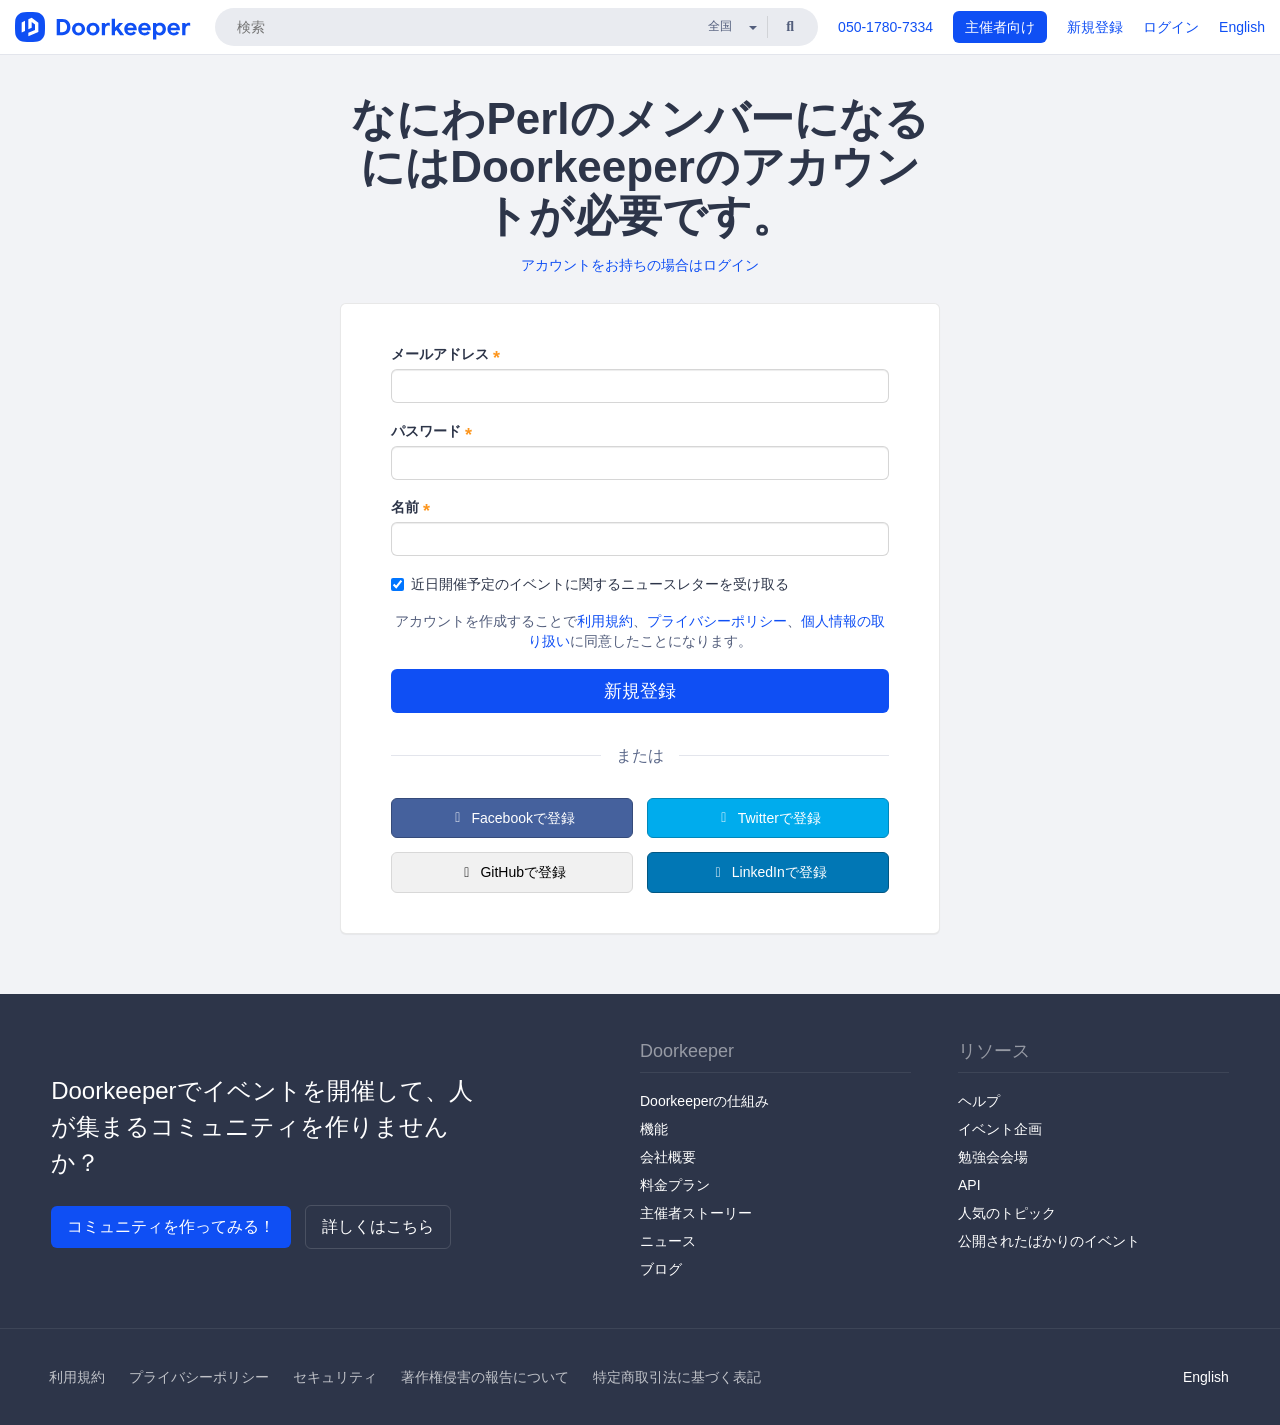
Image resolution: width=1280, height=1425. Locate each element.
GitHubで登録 (512, 872)
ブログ (661, 1269)
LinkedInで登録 (767, 872)
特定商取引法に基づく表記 (677, 1377)
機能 (654, 1129)
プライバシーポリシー (717, 621)
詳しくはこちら (378, 1226)
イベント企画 (1000, 1129)
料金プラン (675, 1185)
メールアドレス (445, 355)
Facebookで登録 (512, 818)
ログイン (1171, 27)
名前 (410, 508)
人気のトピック (1007, 1213)
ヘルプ (979, 1101)
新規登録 (1095, 27)
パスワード (431, 432)
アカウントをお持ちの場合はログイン (640, 265)
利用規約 (605, 621)
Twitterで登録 (768, 818)
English (1242, 27)
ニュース (668, 1241)
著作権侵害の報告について (485, 1377)
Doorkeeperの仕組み (704, 1101)
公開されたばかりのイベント (1049, 1241)
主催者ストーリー (696, 1213)
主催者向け (1000, 27)
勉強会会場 (993, 1157)
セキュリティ (335, 1377)
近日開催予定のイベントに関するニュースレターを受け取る (590, 584)
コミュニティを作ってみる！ (171, 1226)
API (969, 1185)
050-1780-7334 (885, 27)
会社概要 (668, 1157)
